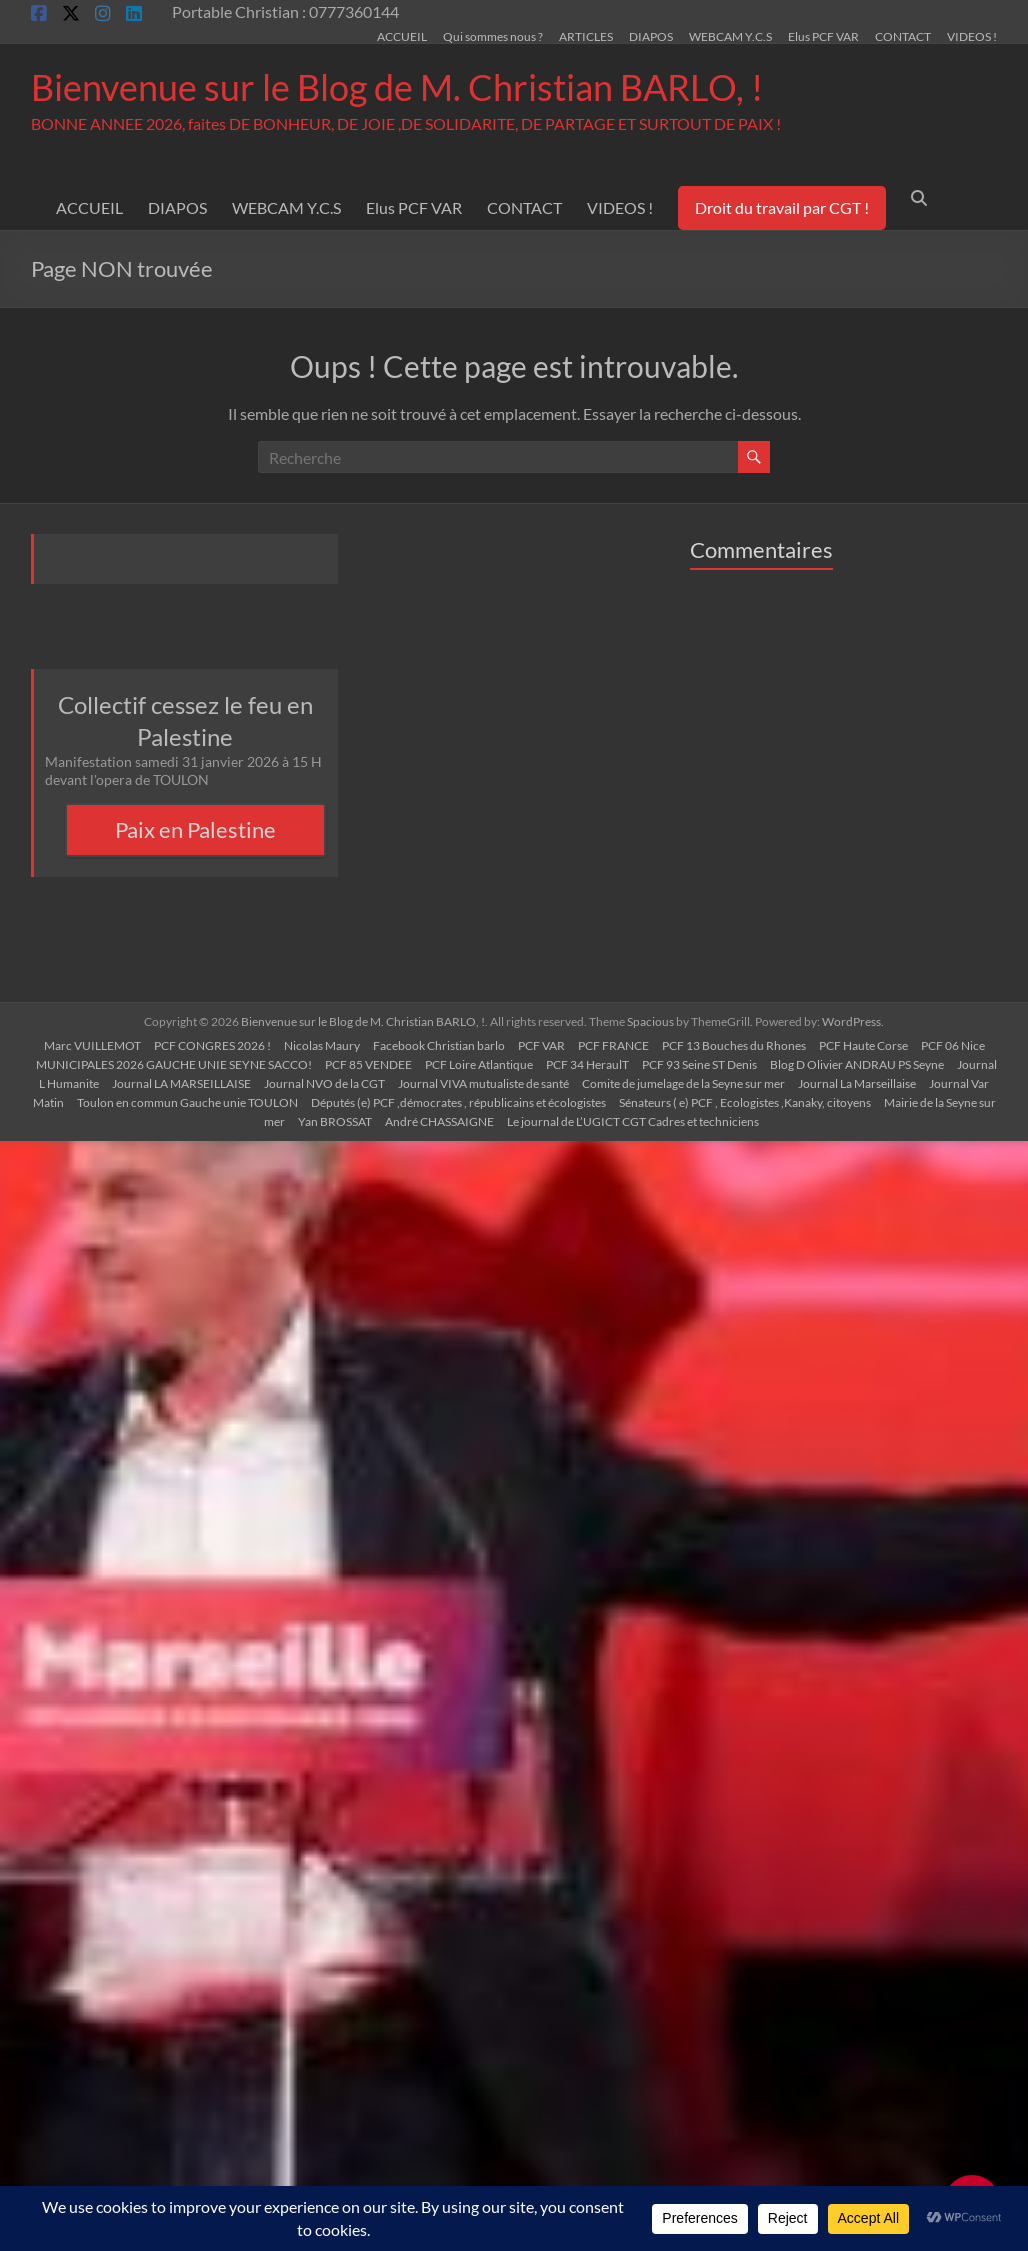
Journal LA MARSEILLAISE (181, 1083)
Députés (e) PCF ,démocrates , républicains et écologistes (458, 1102)
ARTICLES (586, 36)
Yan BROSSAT (335, 1121)
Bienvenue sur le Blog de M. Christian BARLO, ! (397, 87)
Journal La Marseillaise (857, 1083)
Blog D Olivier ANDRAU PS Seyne (857, 1064)
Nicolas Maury (322, 1045)
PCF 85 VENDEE (368, 1064)
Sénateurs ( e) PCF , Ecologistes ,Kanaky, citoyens (745, 1102)
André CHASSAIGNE (439, 1121)
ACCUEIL (402, 36)
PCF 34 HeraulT (587, 1064)
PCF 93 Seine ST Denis (699, 1064)
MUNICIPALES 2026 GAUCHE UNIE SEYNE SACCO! (174, 1064)
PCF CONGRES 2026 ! (212, 1045)
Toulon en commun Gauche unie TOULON (187, 1102)
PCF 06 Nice (953, 1045)
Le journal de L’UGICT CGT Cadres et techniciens (633, 1121)
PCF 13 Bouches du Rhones (734, 1045)
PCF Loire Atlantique (479, 1064)
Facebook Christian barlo (439, 1045)
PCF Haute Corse (863, 1045)
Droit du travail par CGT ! (782, 207)
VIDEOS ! (972, 36)
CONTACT (903, 36)
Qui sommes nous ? (493, 36)
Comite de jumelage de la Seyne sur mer (683, 1083)
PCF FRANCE (613, 1045)
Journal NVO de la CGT (324, 1083)
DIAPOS (651, 36)
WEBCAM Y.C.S (730, 36)
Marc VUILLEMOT (92, 1045)
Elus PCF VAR (823, 36)
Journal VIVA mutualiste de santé (483, 1083)
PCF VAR (541, 1045)
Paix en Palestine (195, 829)
